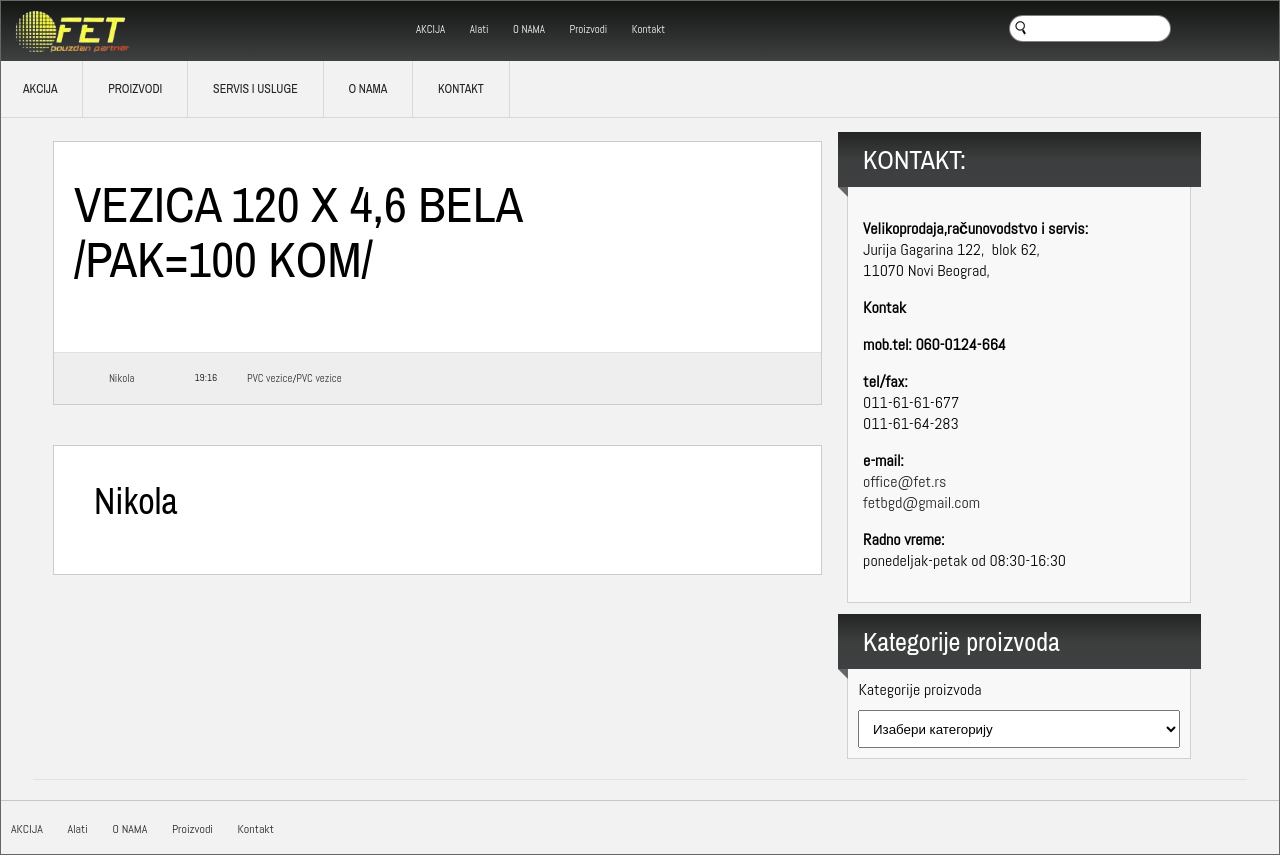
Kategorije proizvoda (919, 689)
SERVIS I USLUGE (255, 89)
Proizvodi (589, 29)
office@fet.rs (904, 481)
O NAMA (529, 29)
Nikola (122, 378)
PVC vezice (269, 378)
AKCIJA (430, 29)
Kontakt (648, 29)
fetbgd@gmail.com (921, 502)
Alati (479, 29)
